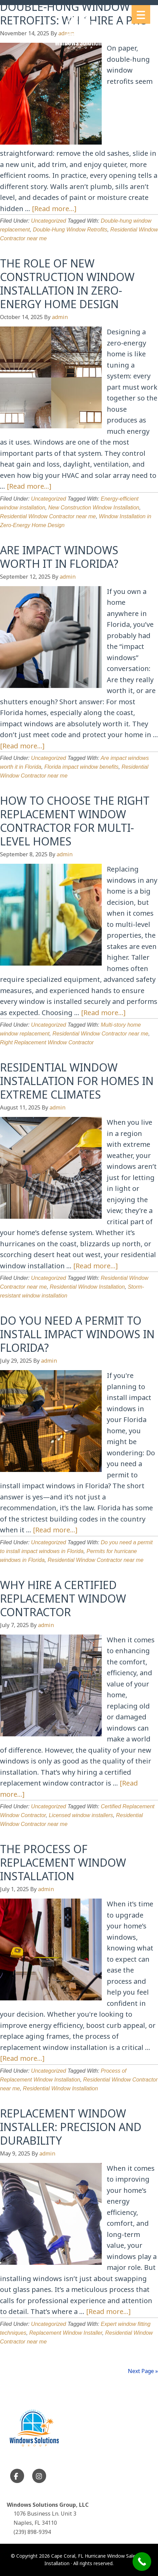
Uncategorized (48, 221)
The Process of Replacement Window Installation (63, 1862)
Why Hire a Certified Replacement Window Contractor (63, 1598)
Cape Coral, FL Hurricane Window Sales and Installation (79, 32)
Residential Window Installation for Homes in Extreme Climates (77, 1081)
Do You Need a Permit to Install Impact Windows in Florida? (77, 1334)
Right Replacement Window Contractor (47, 1042)
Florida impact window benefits (81, 767)
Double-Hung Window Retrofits (70, 229)
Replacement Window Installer (65, 2333)
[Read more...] (54, 208)
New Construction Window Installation (93, 507)
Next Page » (143, 2371)
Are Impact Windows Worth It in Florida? (59, 557)
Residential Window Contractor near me (48, 516)
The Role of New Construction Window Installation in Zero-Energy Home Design (67, 283)
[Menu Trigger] (141, 14)
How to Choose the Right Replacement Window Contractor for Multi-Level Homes (75, 820)
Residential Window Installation (87, 1287)
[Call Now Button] (142, 2561)
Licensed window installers (81, 1815)
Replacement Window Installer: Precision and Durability (70, 2127)
